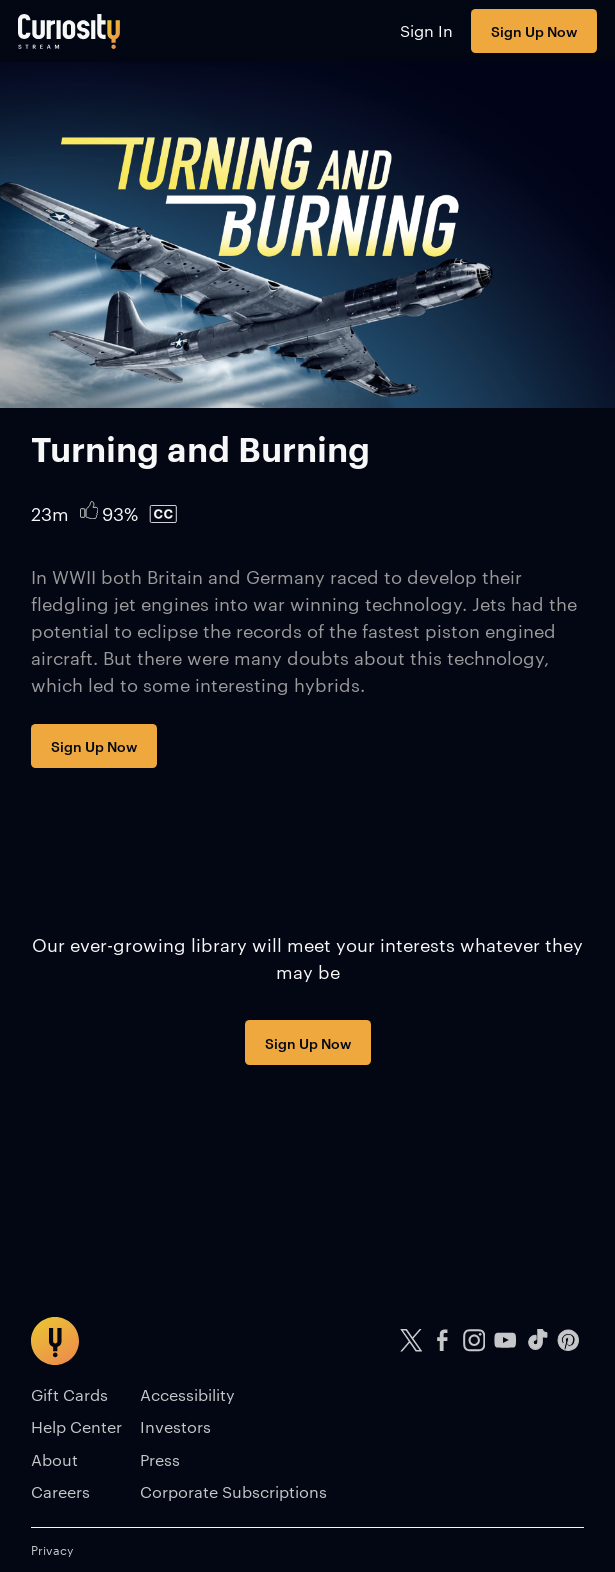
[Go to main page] (69, 31)
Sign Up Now (534, 30)
